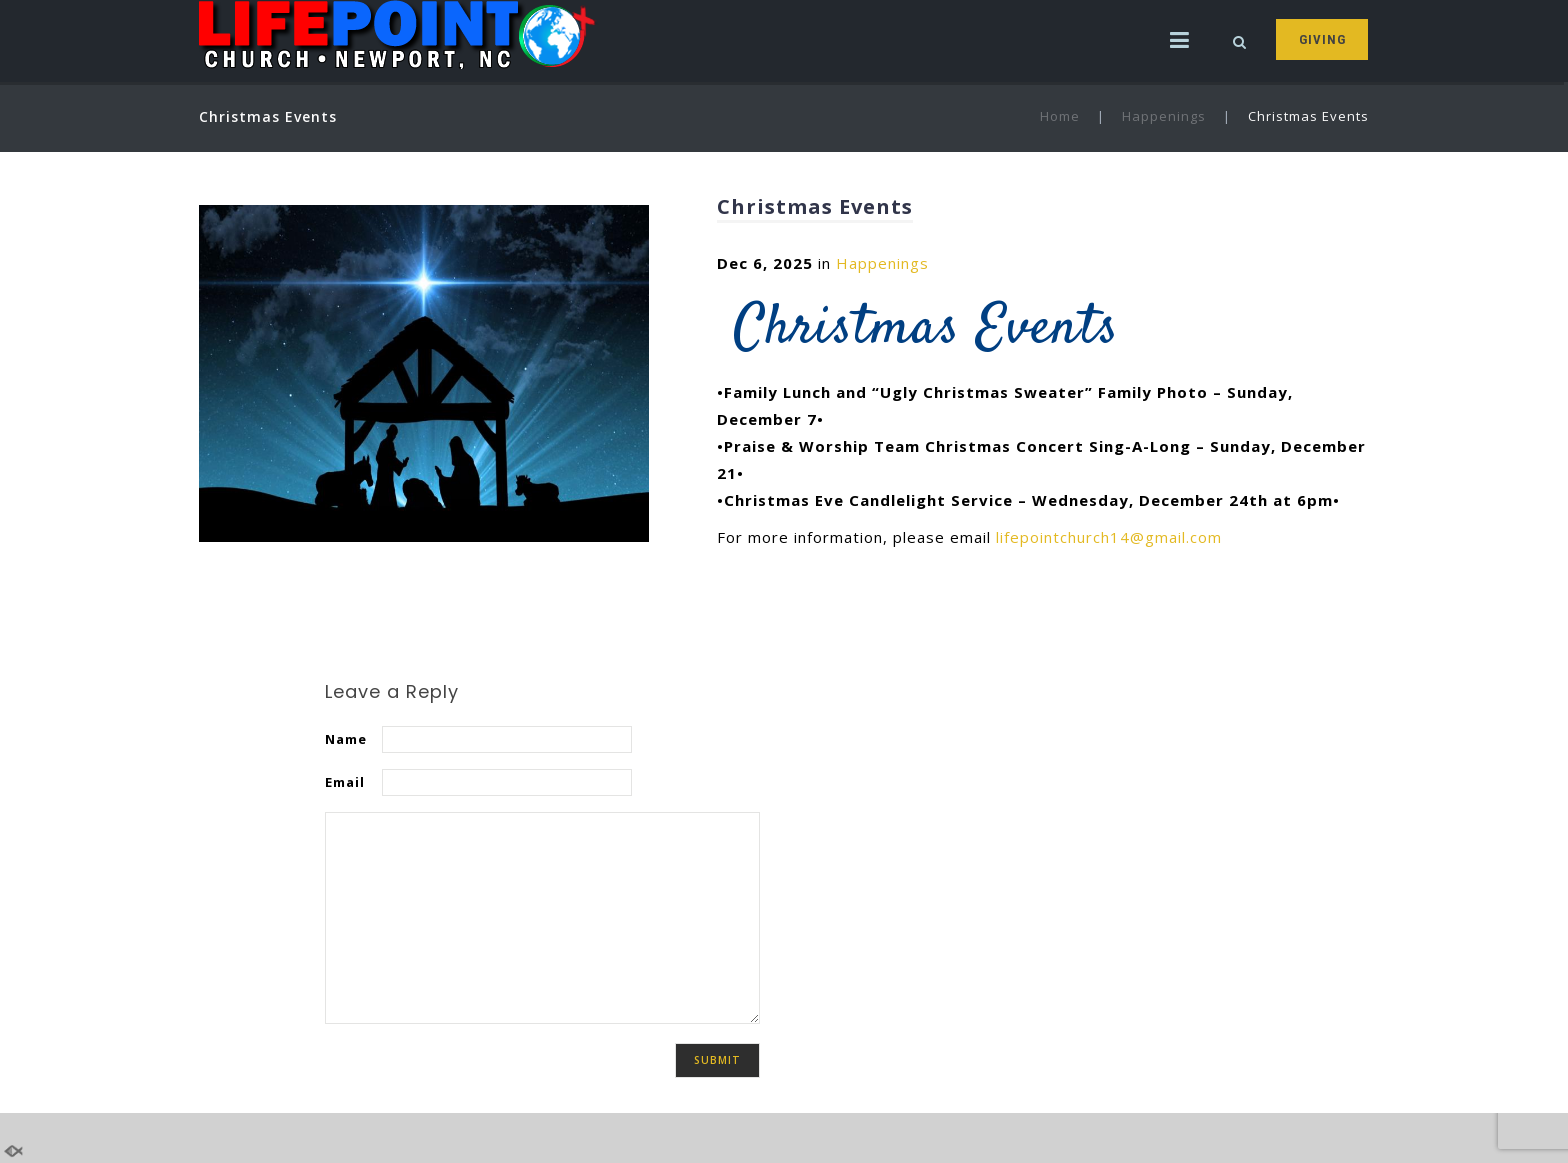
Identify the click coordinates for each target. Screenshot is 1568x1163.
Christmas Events (815, 206)
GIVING (1322, 39)
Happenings (1164, 116)
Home (1060, 116)
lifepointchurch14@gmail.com (1109, 537)
